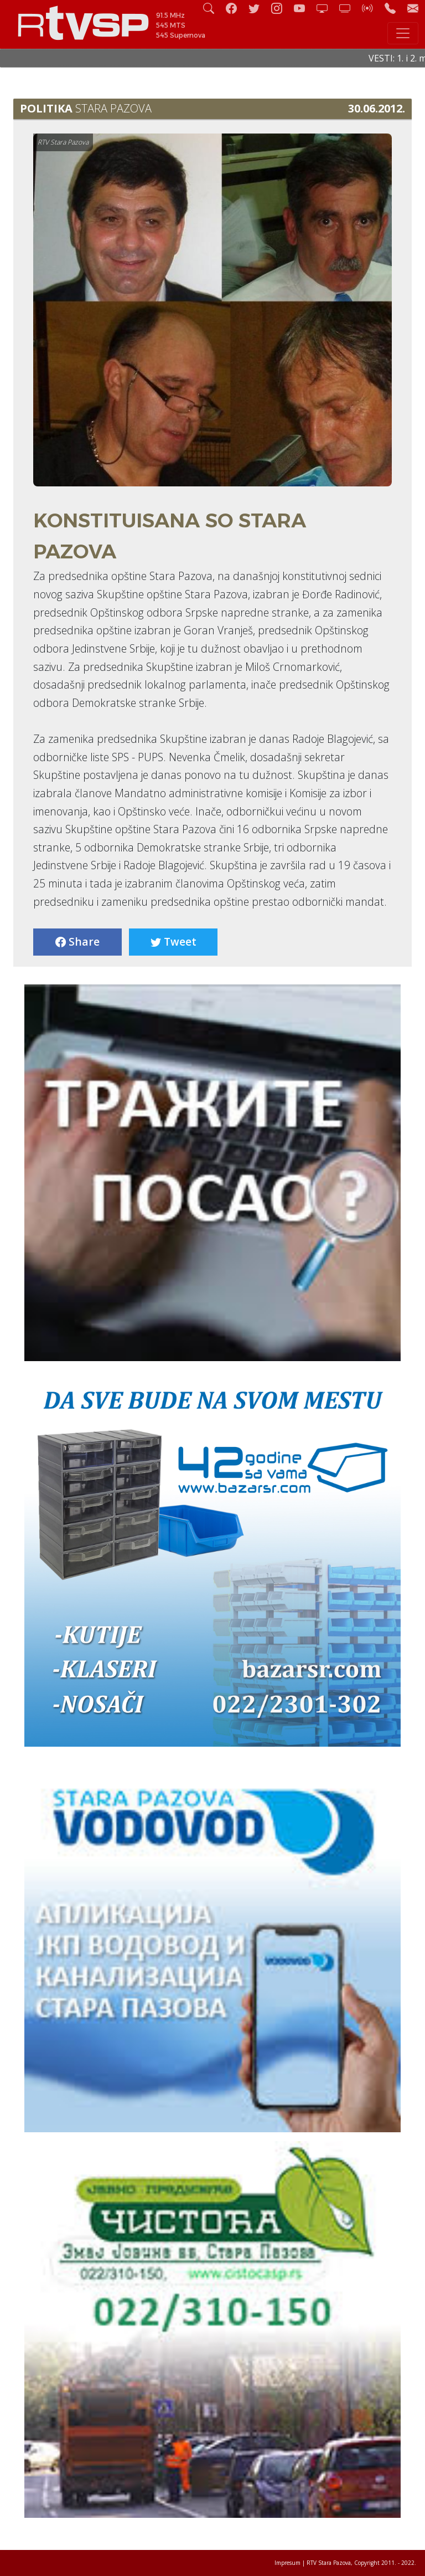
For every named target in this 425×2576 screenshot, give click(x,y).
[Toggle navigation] (402, 33)
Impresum (287, 2563)
